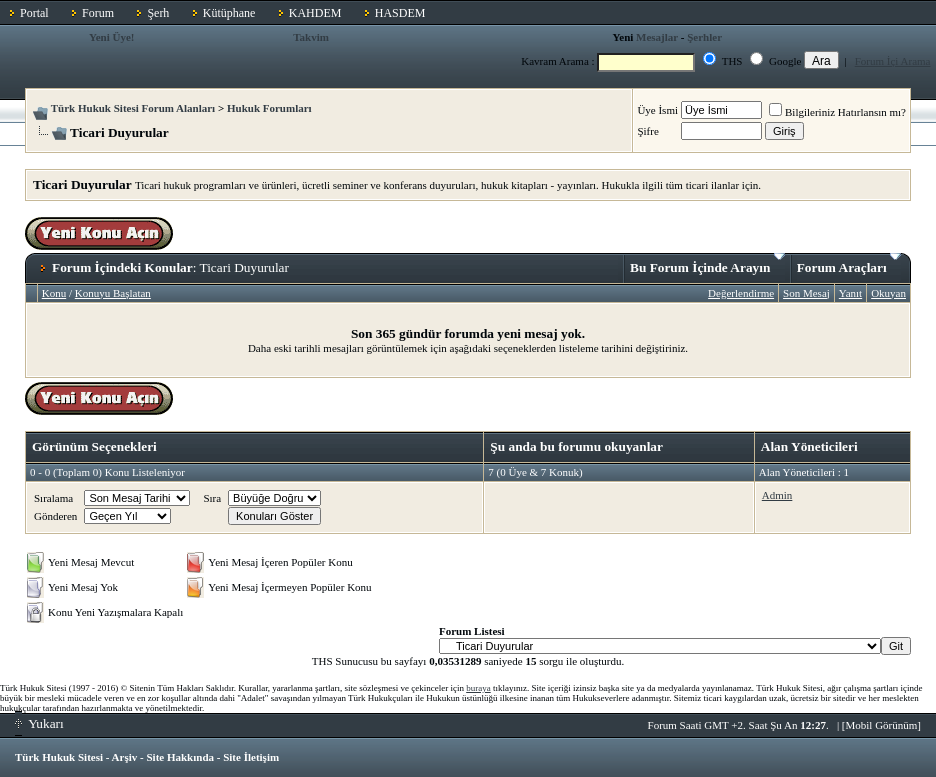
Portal (34, 13)
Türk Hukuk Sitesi (59, 757)
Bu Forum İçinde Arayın (707, 264)
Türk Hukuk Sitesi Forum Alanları (133, 108)
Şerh (158, 13)
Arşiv (125, 757)
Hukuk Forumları (269, 108)
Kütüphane (229, 13)
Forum (98, 13)
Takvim (311, 37)
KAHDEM (315, 13)
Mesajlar (657, 37)
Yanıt (850, 293)
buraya (478, 688)
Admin (777, 495)
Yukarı (39, 723)
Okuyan (888, 293)
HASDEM (400, 13)
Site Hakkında (180, 757)
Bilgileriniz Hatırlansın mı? (837, 112)
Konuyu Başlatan (113, 293)
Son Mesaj (806, 293)
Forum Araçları (849, 264)
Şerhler (704, 37)
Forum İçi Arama (893, 61)
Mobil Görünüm (882, 725)
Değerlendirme (741, 293)
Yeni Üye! (112, 37)
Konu (54, 293)
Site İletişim (251, 757)
